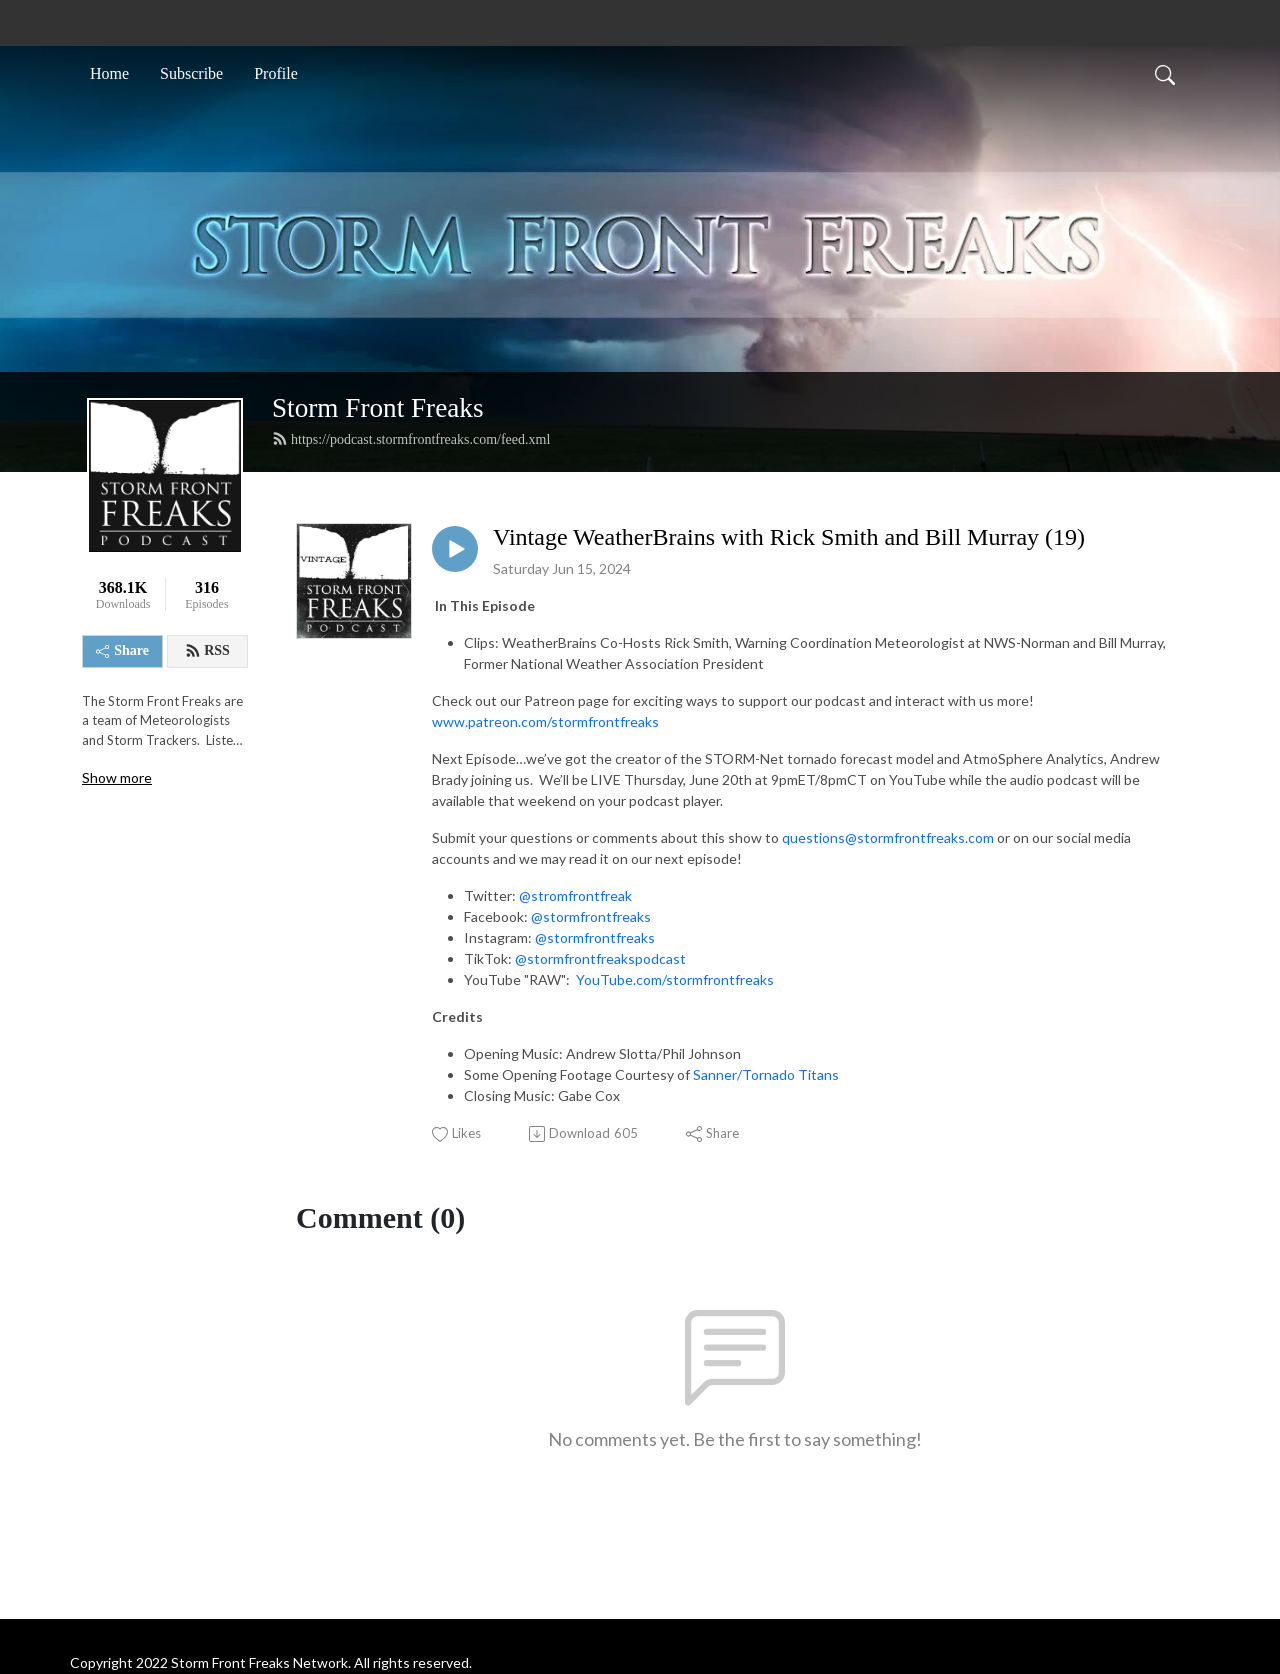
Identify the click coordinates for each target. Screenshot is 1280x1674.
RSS (207, 651)
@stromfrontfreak (575, 895)
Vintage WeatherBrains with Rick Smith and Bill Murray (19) (789, 537)
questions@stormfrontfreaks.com (888, 837)
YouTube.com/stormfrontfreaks (675, 979)
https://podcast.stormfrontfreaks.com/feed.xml (411, 439)
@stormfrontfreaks (591, 916)
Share (122, 650)
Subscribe (191, 73)
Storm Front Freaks (377, 408)
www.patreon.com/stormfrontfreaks (545, 721)
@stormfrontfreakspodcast (600, 958)
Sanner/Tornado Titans (766, 1074)
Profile (276, 73)
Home (109, 73)
